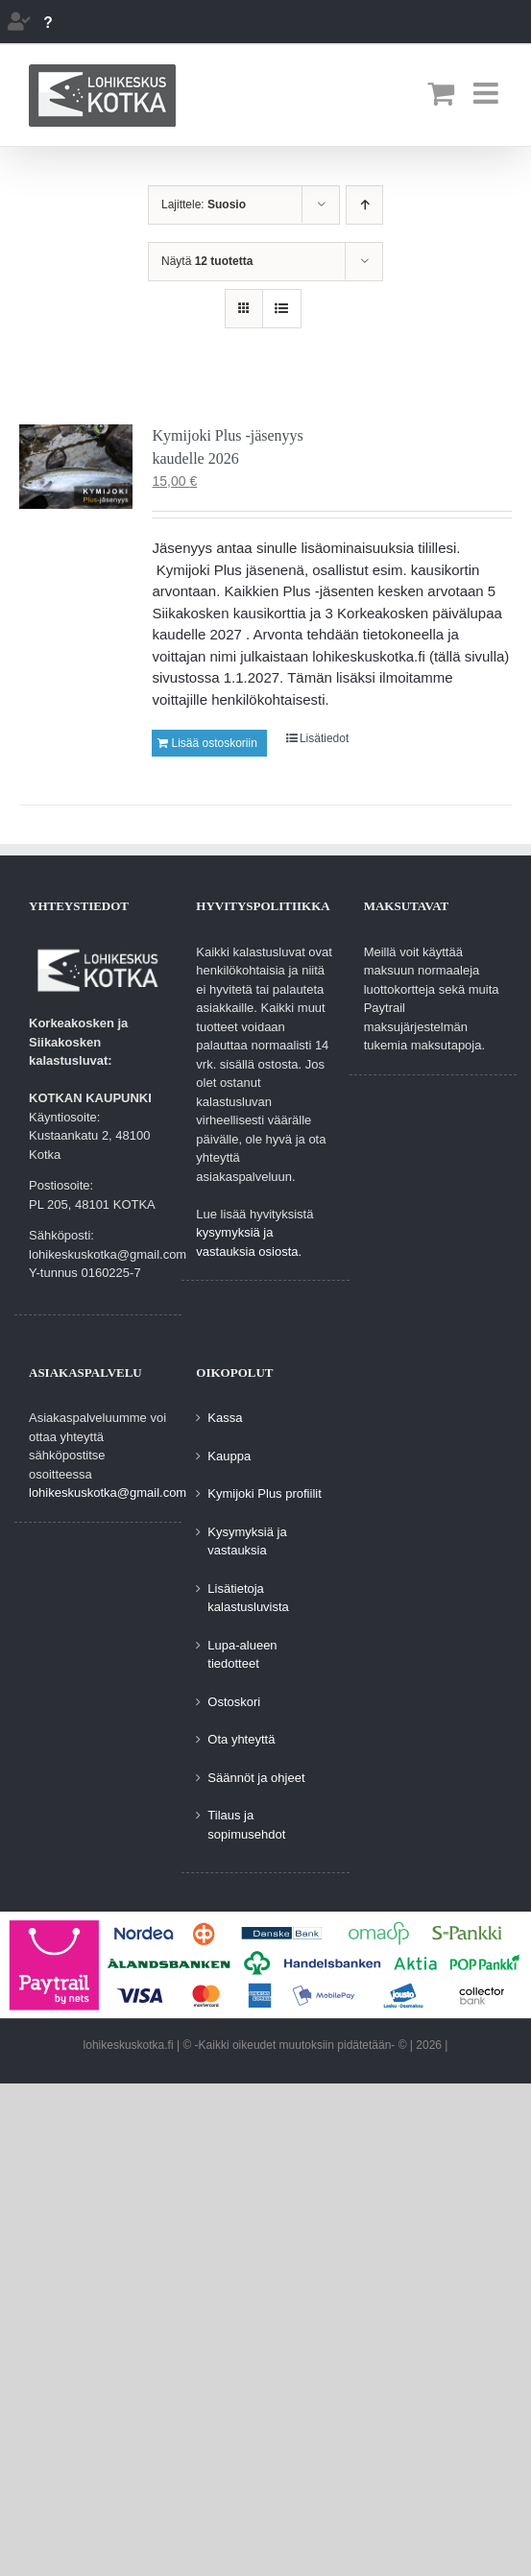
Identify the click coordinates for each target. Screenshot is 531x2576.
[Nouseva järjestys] (364, 205)
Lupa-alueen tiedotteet (242, 1655)
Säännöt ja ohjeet (255, 1777)
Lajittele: (203, 204)
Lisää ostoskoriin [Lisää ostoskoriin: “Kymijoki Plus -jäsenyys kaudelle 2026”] (213, 743)
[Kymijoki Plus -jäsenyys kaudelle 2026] (76, 466)
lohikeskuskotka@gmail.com (107, 1492)
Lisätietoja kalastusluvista (248, 1598)
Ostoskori (233, 1702)
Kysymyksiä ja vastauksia (246, 1541)
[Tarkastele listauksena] (282, 308)
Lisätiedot (324, 738)
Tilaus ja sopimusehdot (246, 1825)
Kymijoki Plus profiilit (264, 1493)
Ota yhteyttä (241, 1739)
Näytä (207, 261)
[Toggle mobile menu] (487, 93)
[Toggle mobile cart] (440, 93)
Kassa (224, 1417)
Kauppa (229, 1456)
